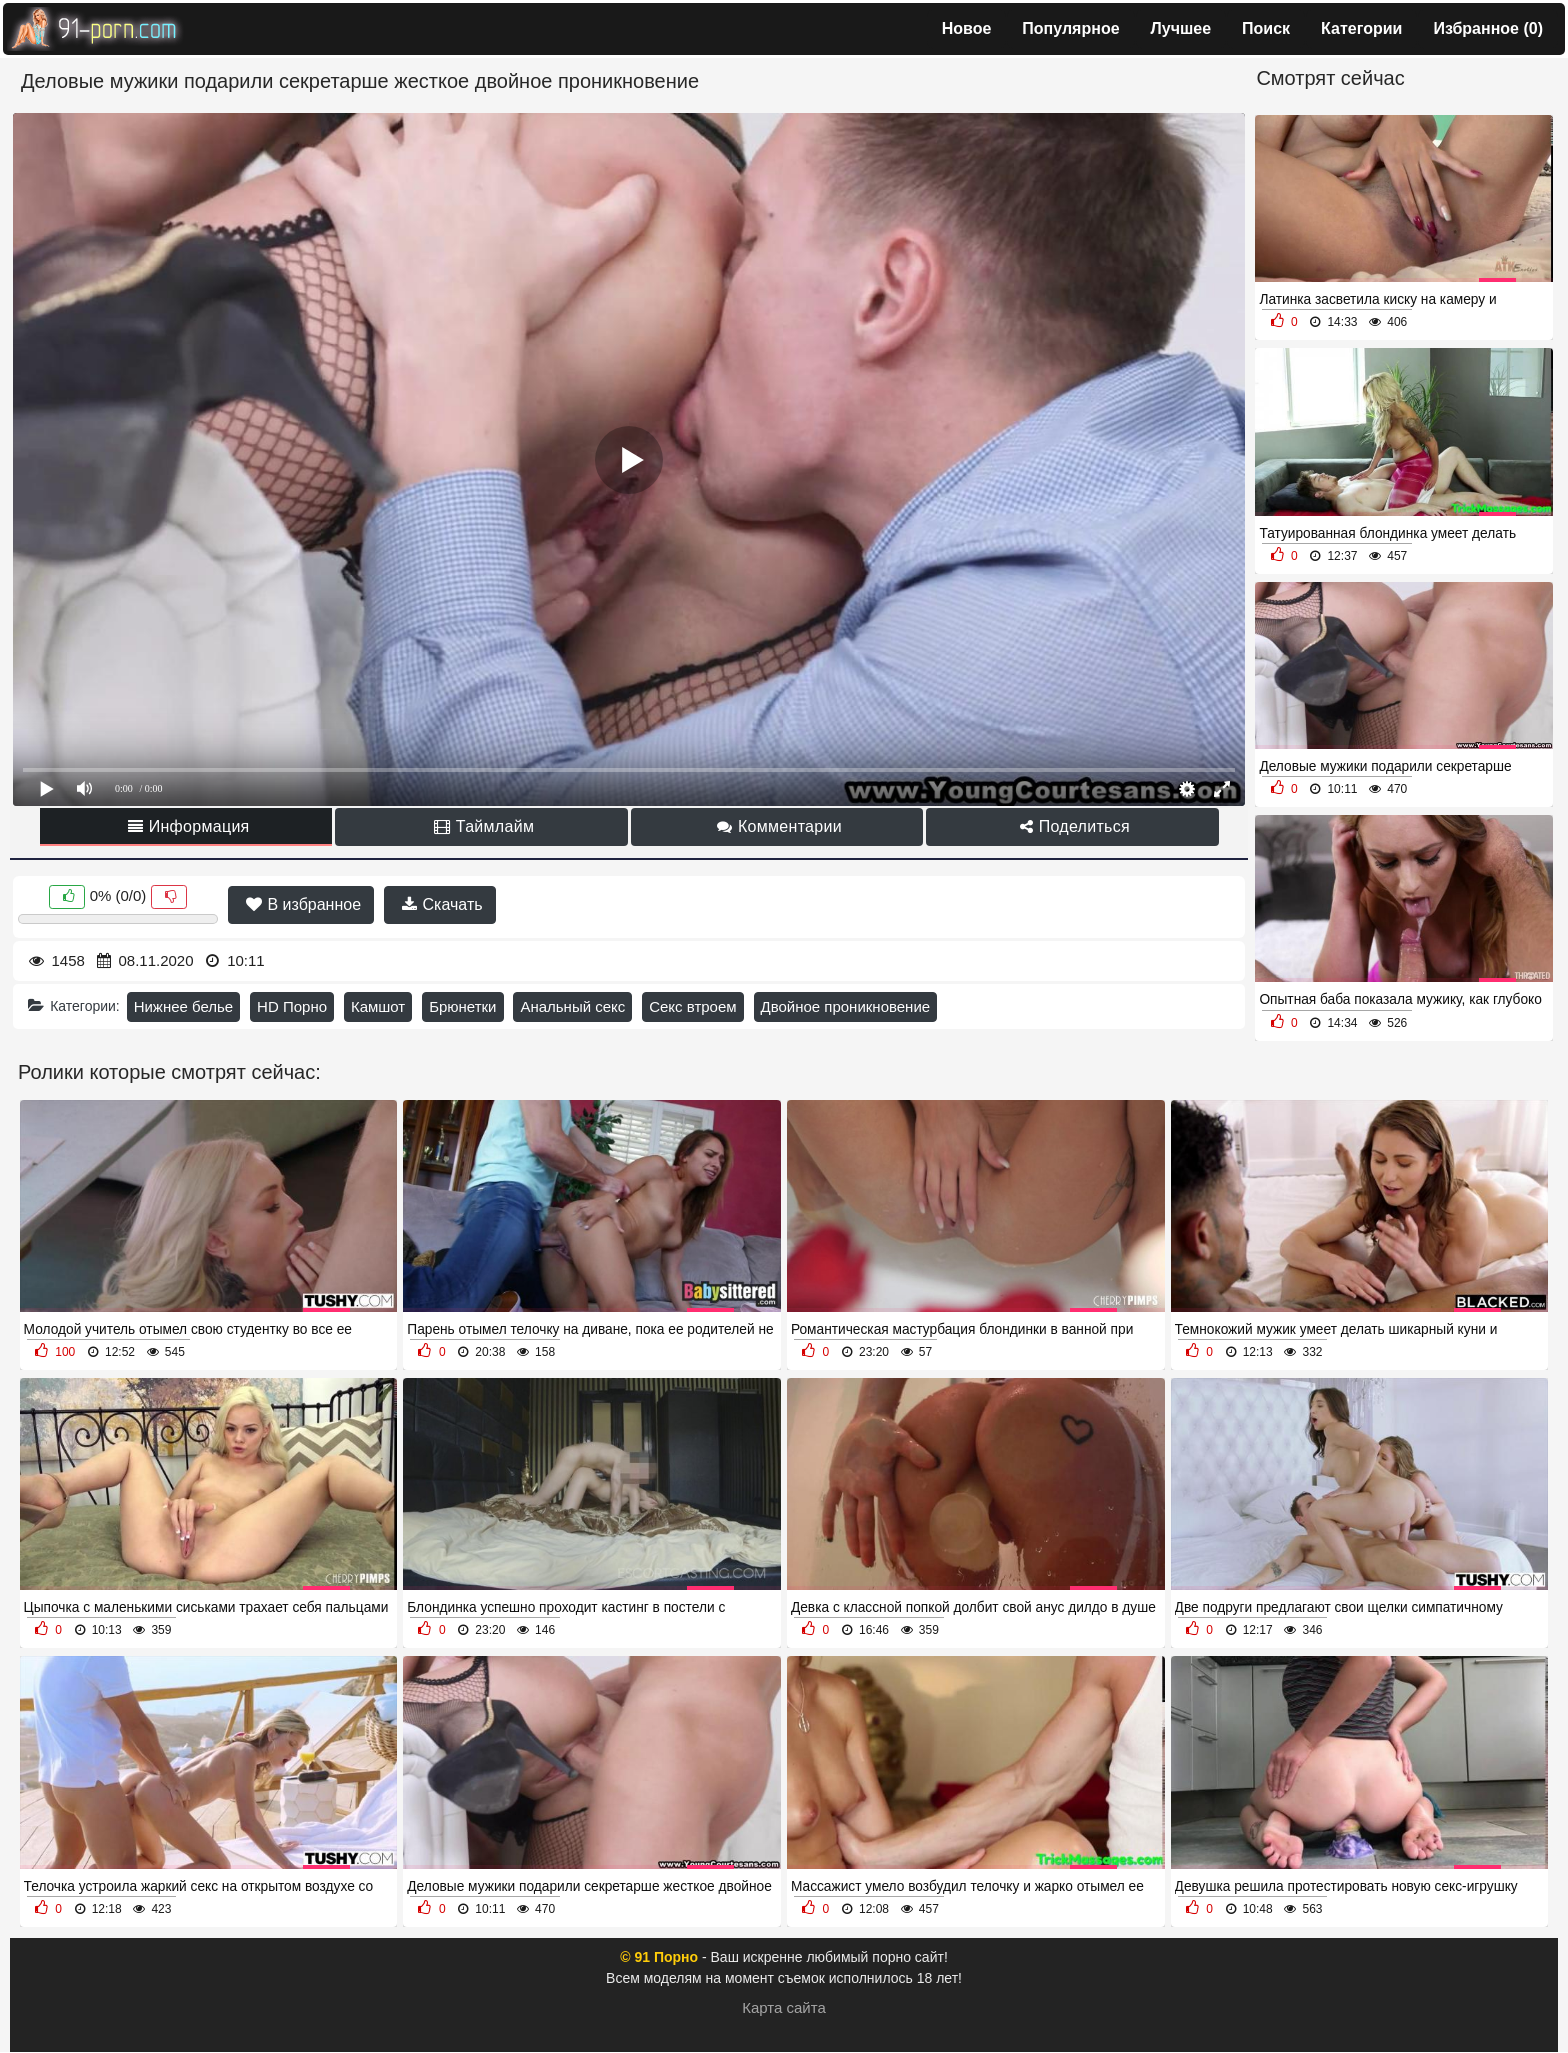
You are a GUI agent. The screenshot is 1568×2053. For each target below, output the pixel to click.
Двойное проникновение (846, 1006)
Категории (1361, 28)
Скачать (442, 904)
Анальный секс (572, 1006)
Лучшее (1181, 28)
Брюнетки (462, 1006)
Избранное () (1488, 28)
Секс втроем (692, 1006)
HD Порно (292, 1006)
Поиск (1266, 28)
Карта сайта (784, 2007)
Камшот (378, 1006)
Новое (967, 28)
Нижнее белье (184, 1006)
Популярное (1070, 28)
